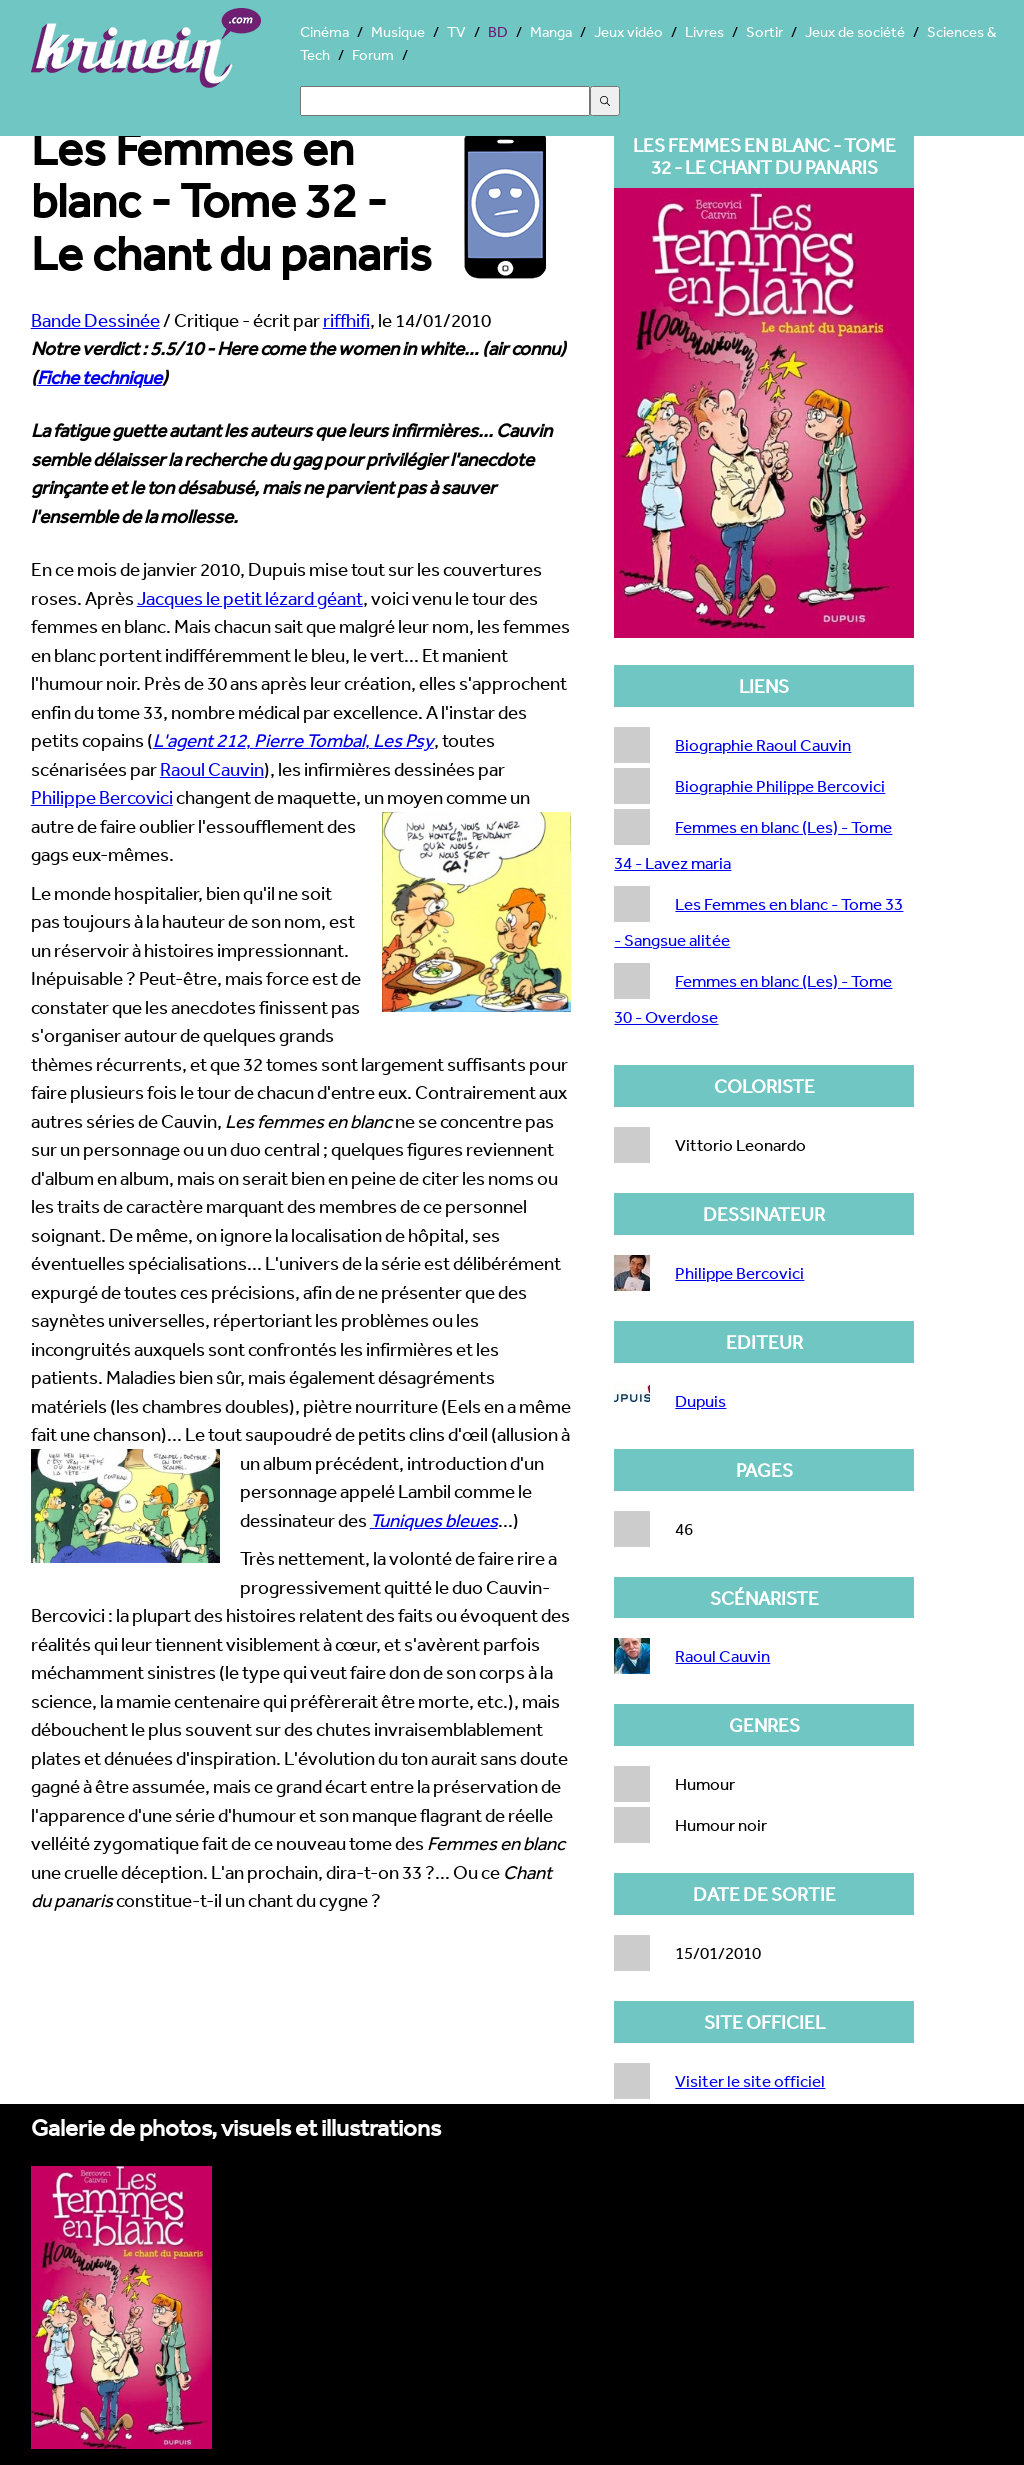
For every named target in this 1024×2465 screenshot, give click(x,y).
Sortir (764, 31)
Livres (704, 31)
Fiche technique (99, 377)
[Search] (445, 101)
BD (498, 31)
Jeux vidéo (628, 31)
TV (456, 31)
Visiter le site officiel (750, 2080)
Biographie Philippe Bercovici (780, 785)
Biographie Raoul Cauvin (763, 744)
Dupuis (700, 1400)
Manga (551, 31)
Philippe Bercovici (102, 797)
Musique (398, 31)
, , (293, 740)
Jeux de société (855, 31)
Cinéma (324, 31)
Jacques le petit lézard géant (250, 598)
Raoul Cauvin (212, 769)
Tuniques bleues (434, 1520)
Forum (373, 54)
